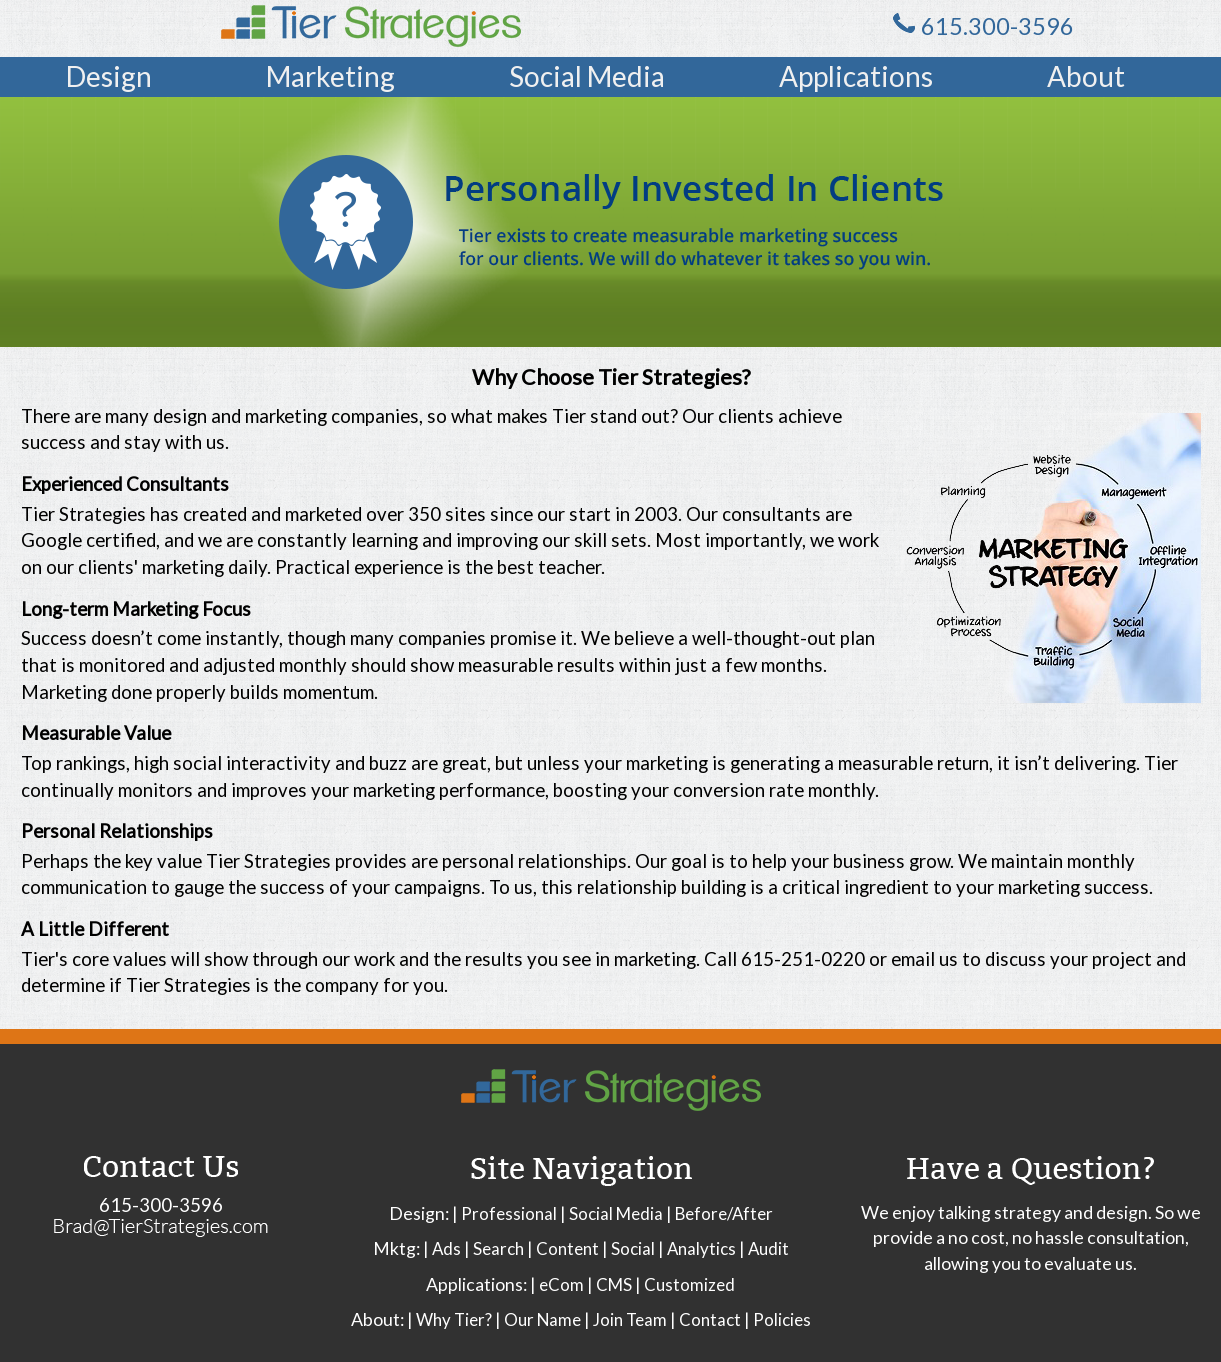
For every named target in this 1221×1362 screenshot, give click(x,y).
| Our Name (538, 1319)
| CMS (609, 1284)
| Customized (685, 1284)
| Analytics (697, 1248)
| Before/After (719, 1213)
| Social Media (611, 1213)
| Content (563, 1248)
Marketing (330, 76)
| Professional (504, 1213)
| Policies (777, 1319)
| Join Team (625, 1319)
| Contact (705, 1319)
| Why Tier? (449, 1319)
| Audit (764, 1248)
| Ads (442, 1248)
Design (109, 76)
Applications (856, 76)
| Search (494, 1248)
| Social (628, 1248)
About (1086, 76)
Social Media (587, 76)
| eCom (557, 1284)
